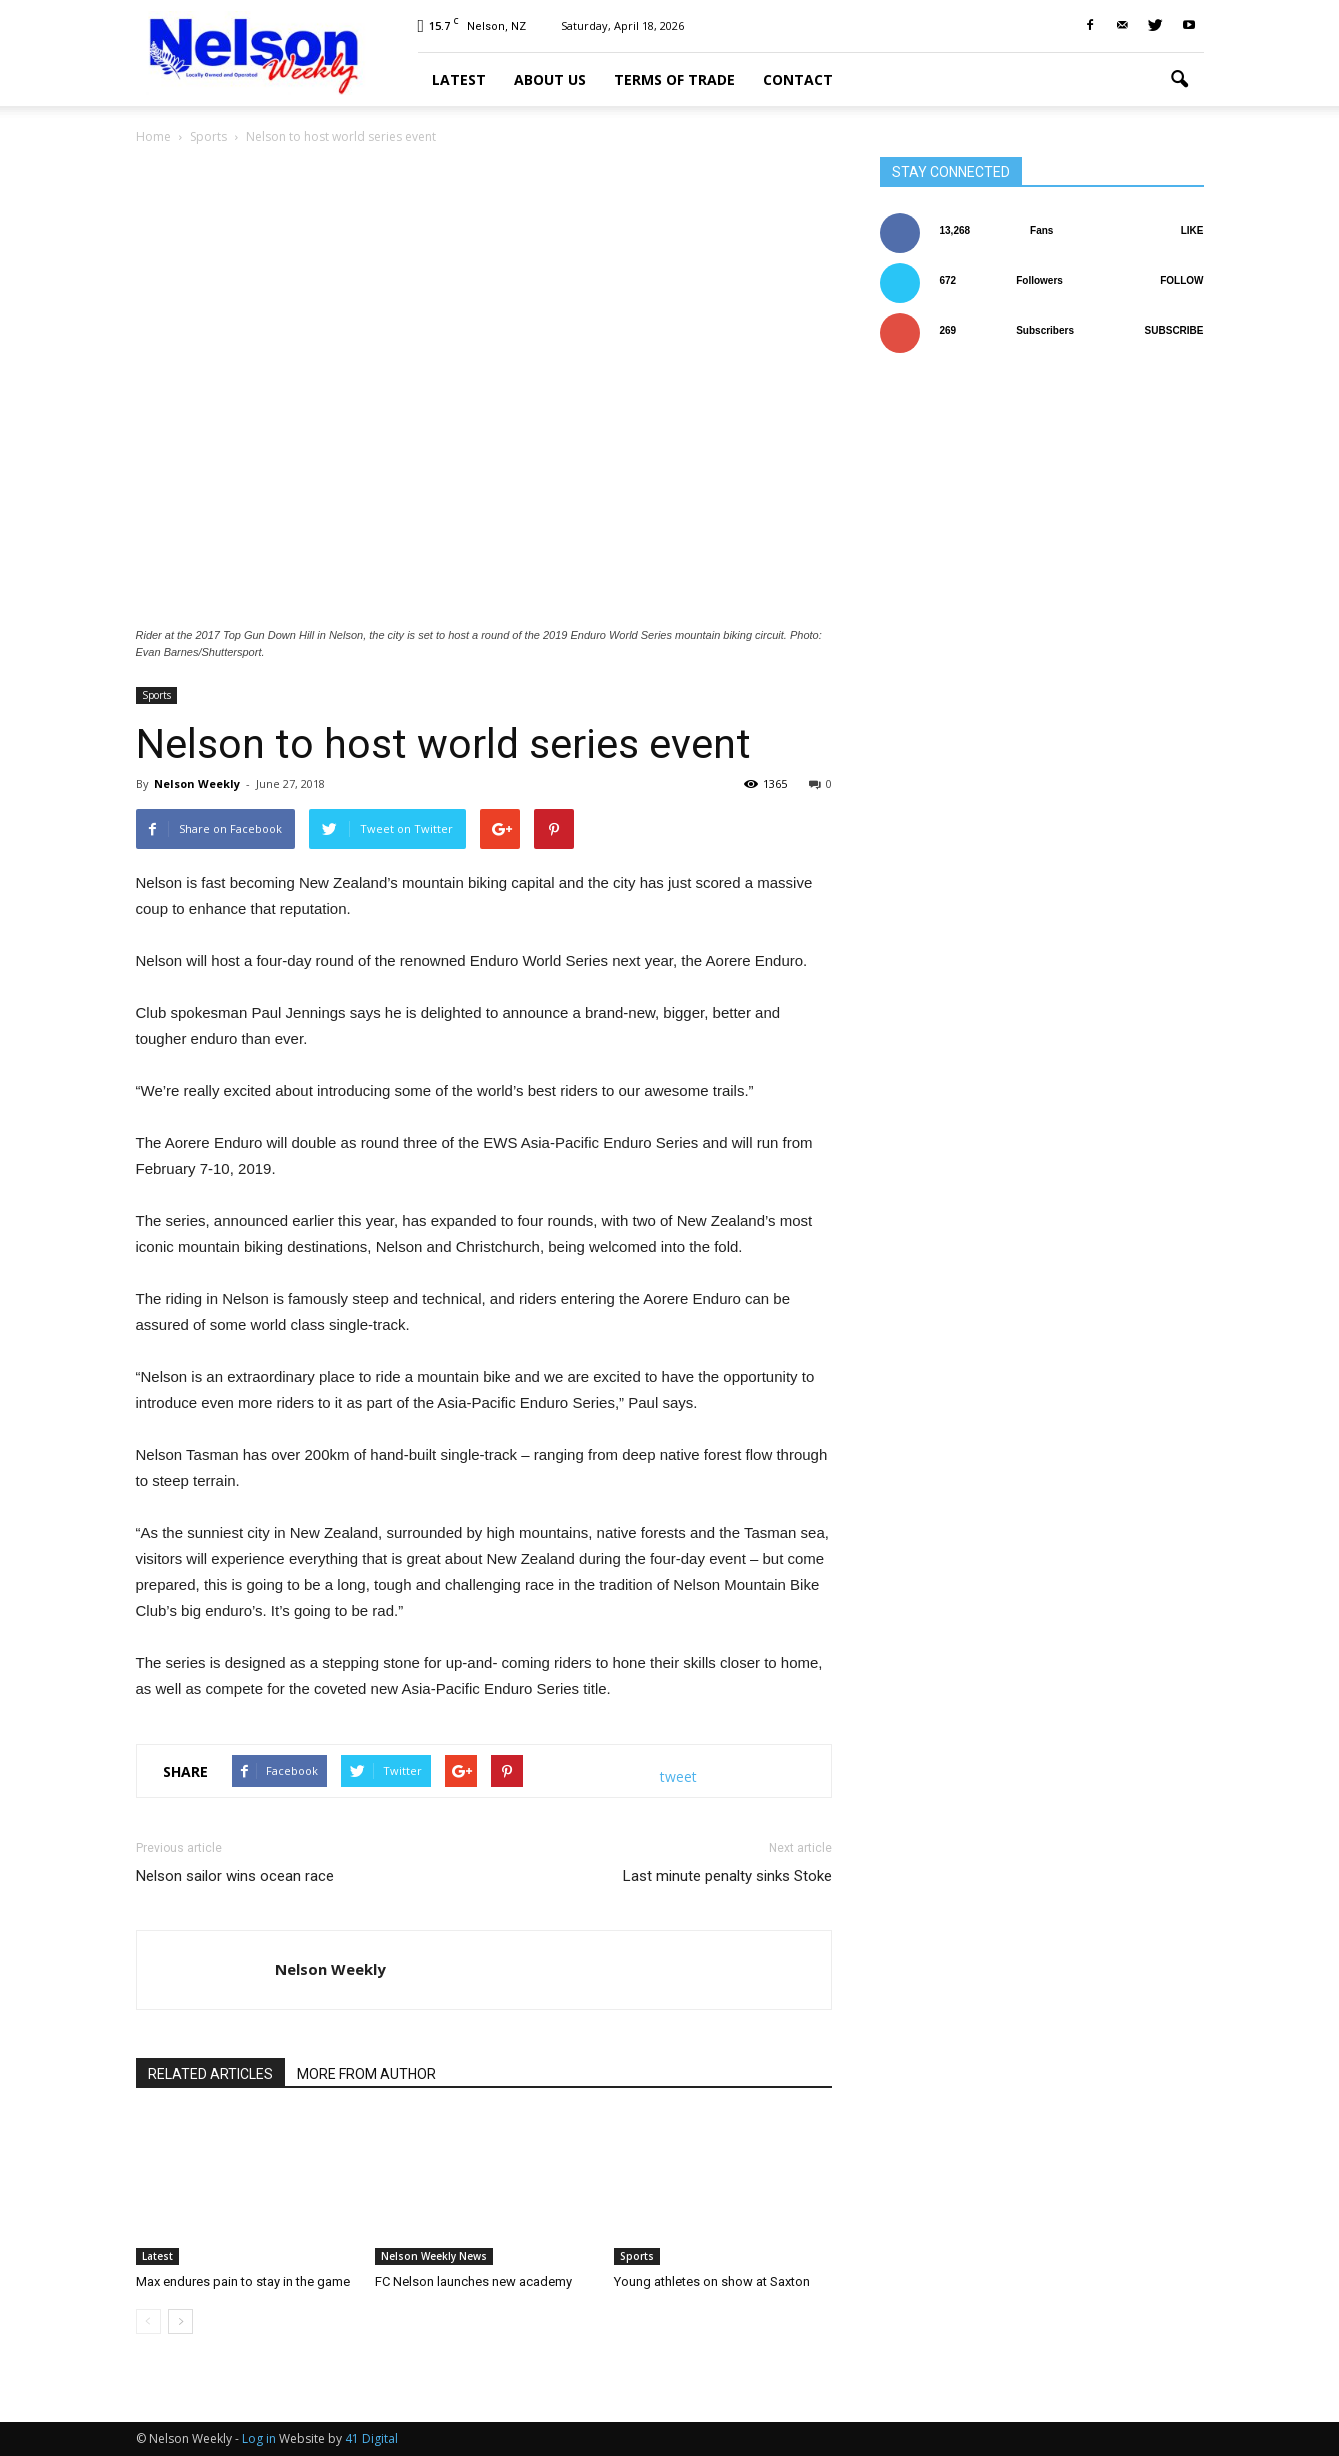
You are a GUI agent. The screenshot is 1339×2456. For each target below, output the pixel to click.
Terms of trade (674, 79)
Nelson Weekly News (434, 2256)
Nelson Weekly (197, 783)
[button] (1180, 80)
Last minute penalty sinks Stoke (727, 1876)
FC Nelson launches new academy (473, 2281)
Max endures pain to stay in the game (243, 2281)
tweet (678, 1776)
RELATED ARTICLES (210, 2074)
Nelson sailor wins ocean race (235, 1876)
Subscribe (1174, 330)
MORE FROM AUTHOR (366, 2074)
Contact (798, 79)
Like (1192, 230)
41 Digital (371, 2438)
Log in (259, 2438)
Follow (1181, 280)
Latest (459, 79)
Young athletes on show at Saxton (712, 2281)
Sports (156, 695)
